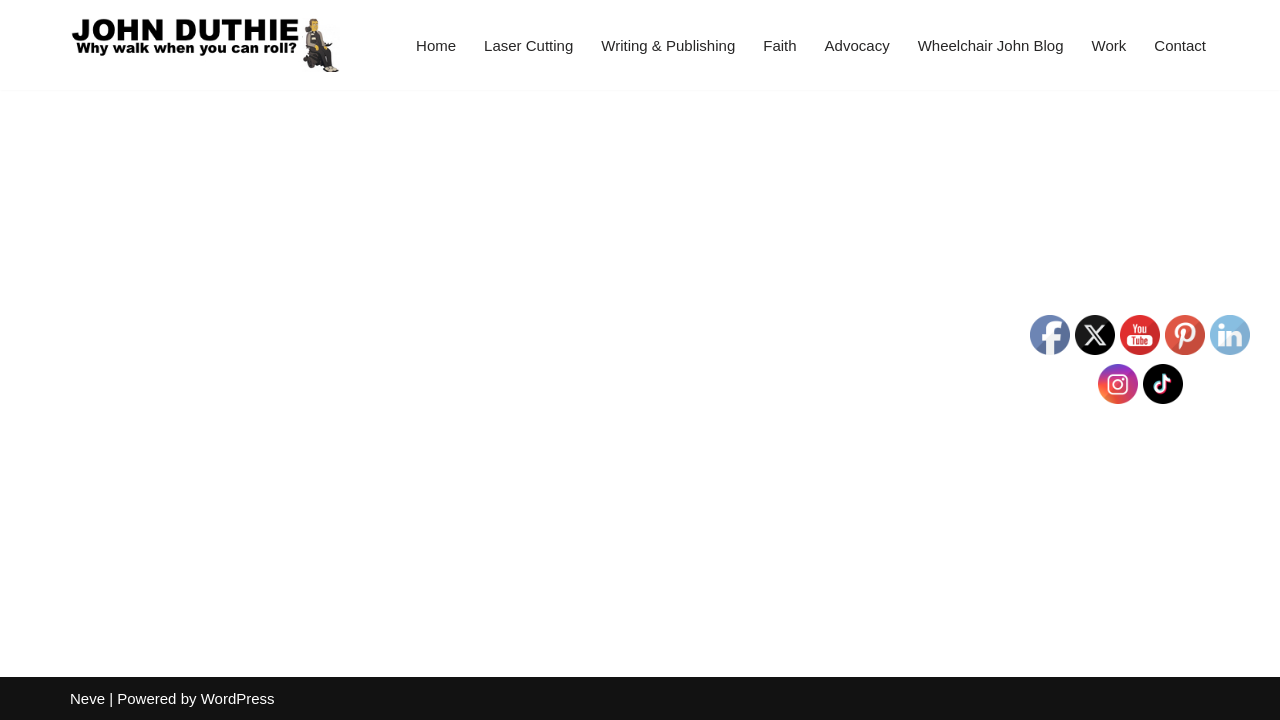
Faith (779, 45)
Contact (1180, 45)
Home (436, 45)
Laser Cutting (528, 45)
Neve (87, 698)
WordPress (238, 698)
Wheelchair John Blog (991, 45)
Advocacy (857, 45)
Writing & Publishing (668, 45)
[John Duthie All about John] (205, 45)
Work (1109, 45)
